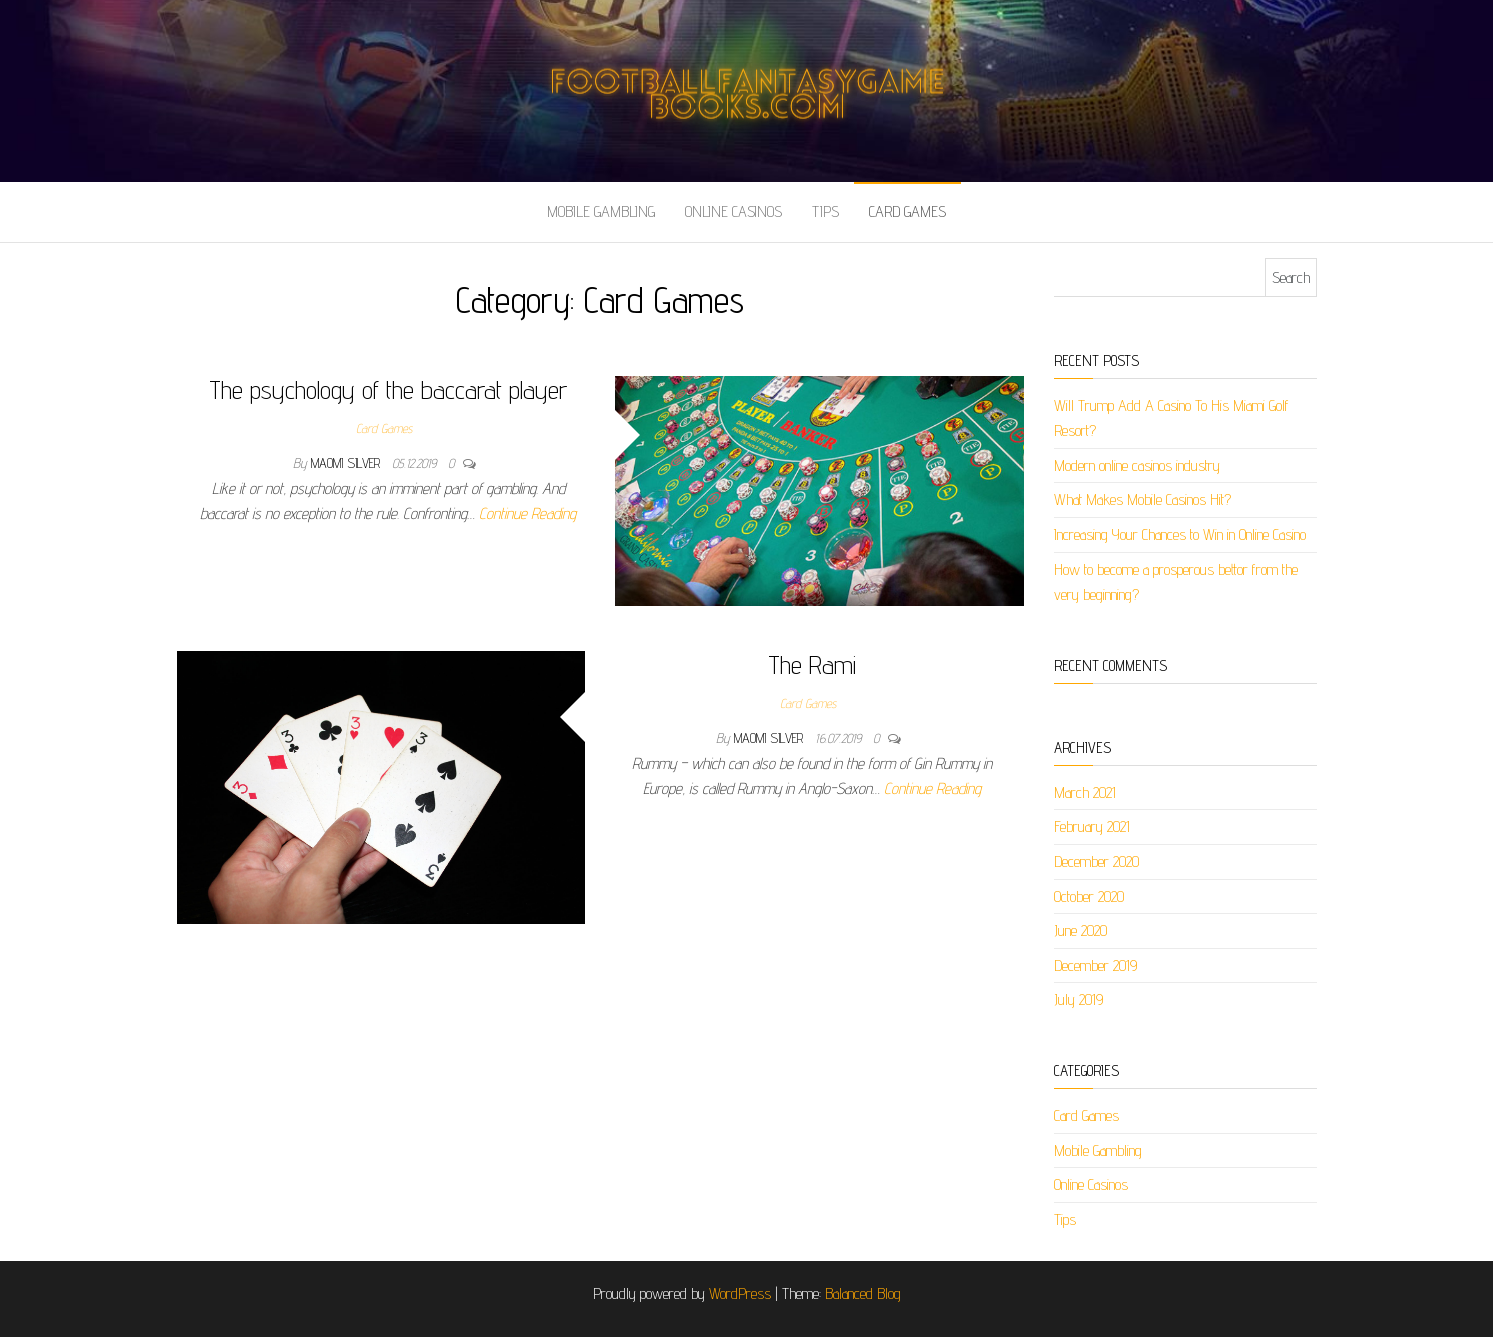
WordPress (740, 1293)
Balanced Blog (863, 1293)
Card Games (907, 211)
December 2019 (1095, 965)
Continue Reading (527, 513)
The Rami (812, 664)
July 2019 (1078, 999)
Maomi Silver (347, 463)
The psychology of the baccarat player (388, 389)
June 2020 (1080, 930)
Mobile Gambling (601, 211)
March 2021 (1085, 792)
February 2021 (1092, 826)
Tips (825, 211)
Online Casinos (733, 211)
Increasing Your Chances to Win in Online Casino (1180, 534)
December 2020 (1096, 861)
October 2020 (1089, 896)
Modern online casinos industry (1137, 465)
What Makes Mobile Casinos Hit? (1142, 499)
